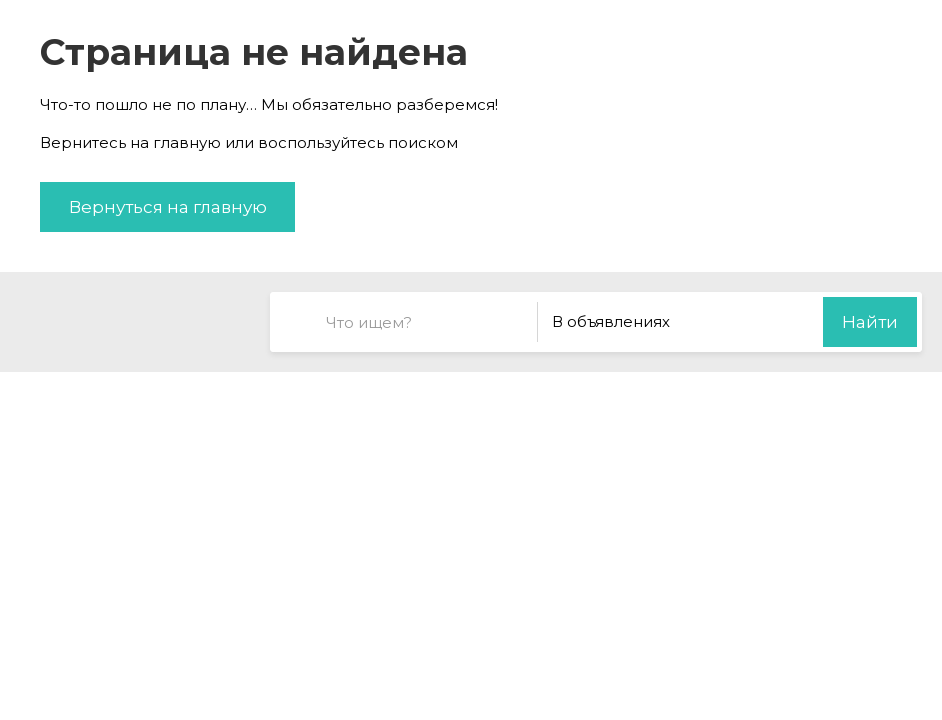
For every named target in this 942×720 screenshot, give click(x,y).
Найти (870, 322)
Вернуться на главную (168, 207)
